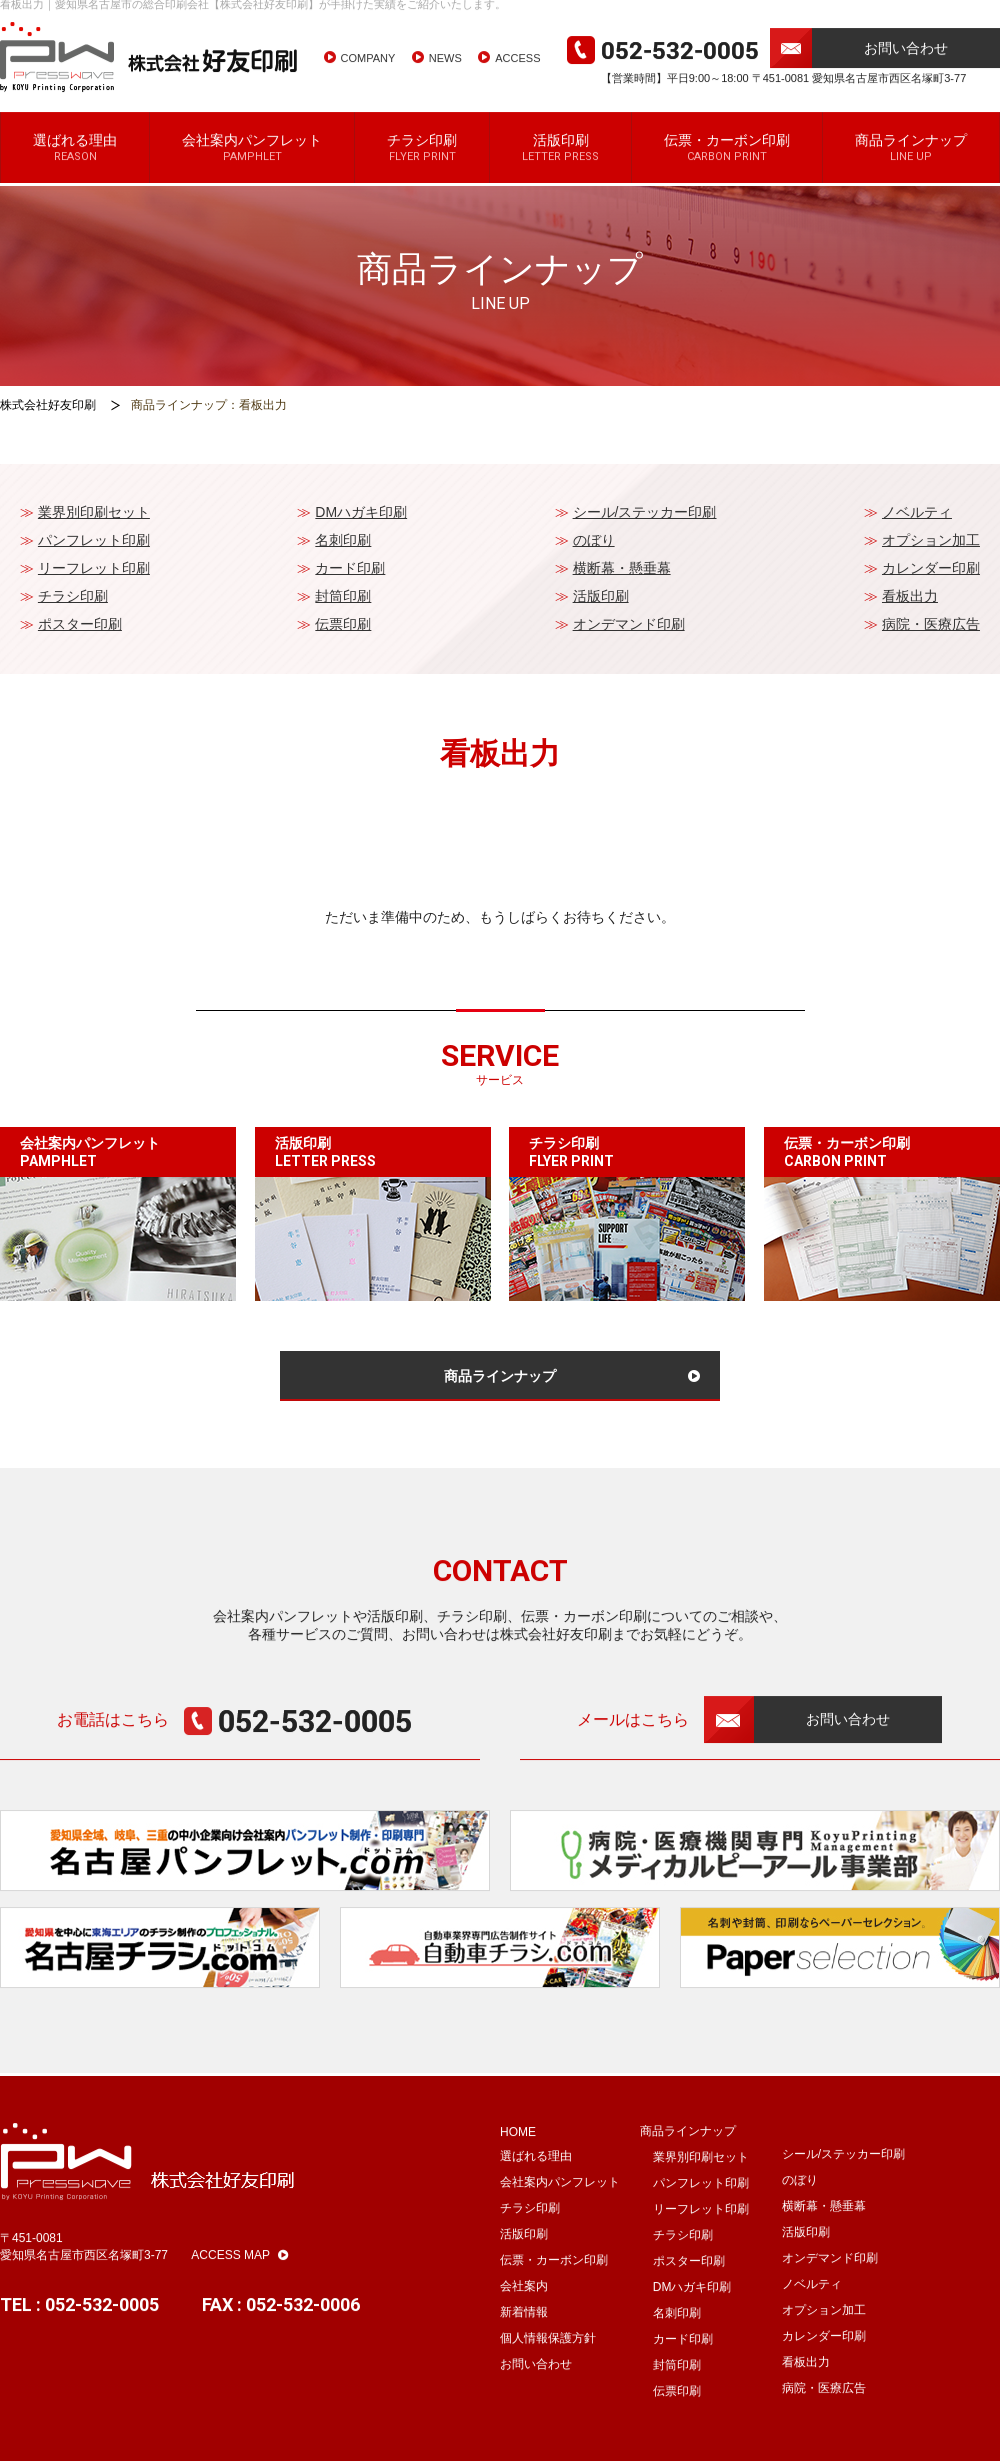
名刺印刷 (343, 540)
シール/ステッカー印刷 (645, 512)
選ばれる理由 (75, 165)
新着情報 (524, 2330)
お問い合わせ (906, 66)
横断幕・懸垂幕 (622, 568)
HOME (518, 2150)
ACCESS (517, 76)
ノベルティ (917, 512)
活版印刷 (560, 165)
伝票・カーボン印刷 (727, 165)
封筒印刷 (343, 596)
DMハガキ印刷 (361, 512)
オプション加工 (931, 540)
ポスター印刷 (80, 624)
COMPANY (368, 76)
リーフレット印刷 (94, 568)
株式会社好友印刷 (48, 405)
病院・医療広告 (931, 624)
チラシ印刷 (422, 165)
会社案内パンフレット (252, 165)
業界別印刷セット (94, 512)
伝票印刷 (343, 624)
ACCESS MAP (239, 2273)
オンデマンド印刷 (629, 624)
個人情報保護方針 (548, 2356)
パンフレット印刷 (94, 540)
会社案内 (524, 2304)
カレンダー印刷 (931, 568)
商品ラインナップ (911, 165)
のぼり (594, 540)
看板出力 (910, 596)
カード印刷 (350, 568)
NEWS (445, 76)
